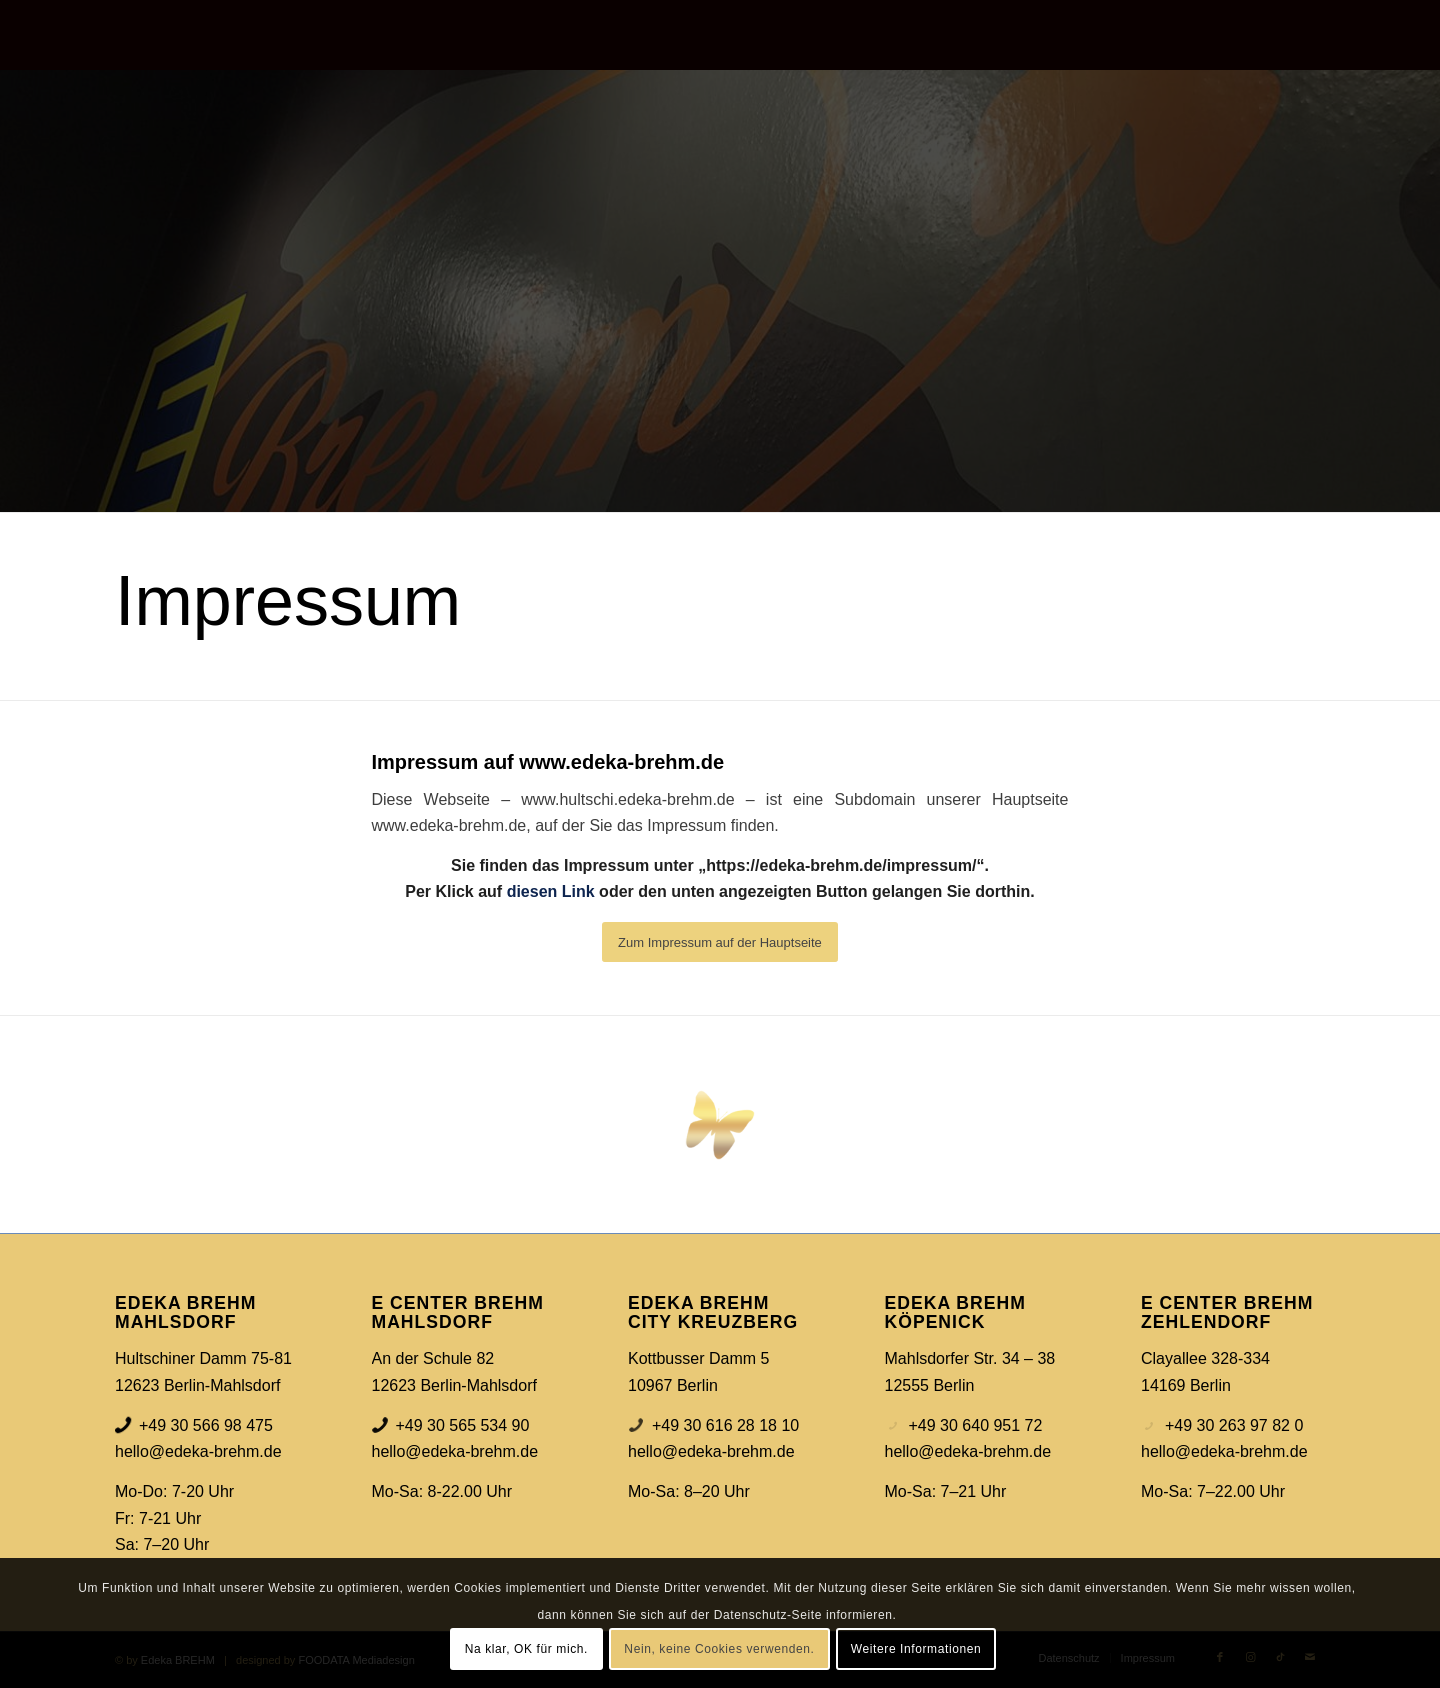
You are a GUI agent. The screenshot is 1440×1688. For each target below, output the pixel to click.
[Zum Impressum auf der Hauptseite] (720, 942)
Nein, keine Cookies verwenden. (719, 1649)
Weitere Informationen (916, 1649)
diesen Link (551, 891)
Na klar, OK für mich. (526, 1649)
